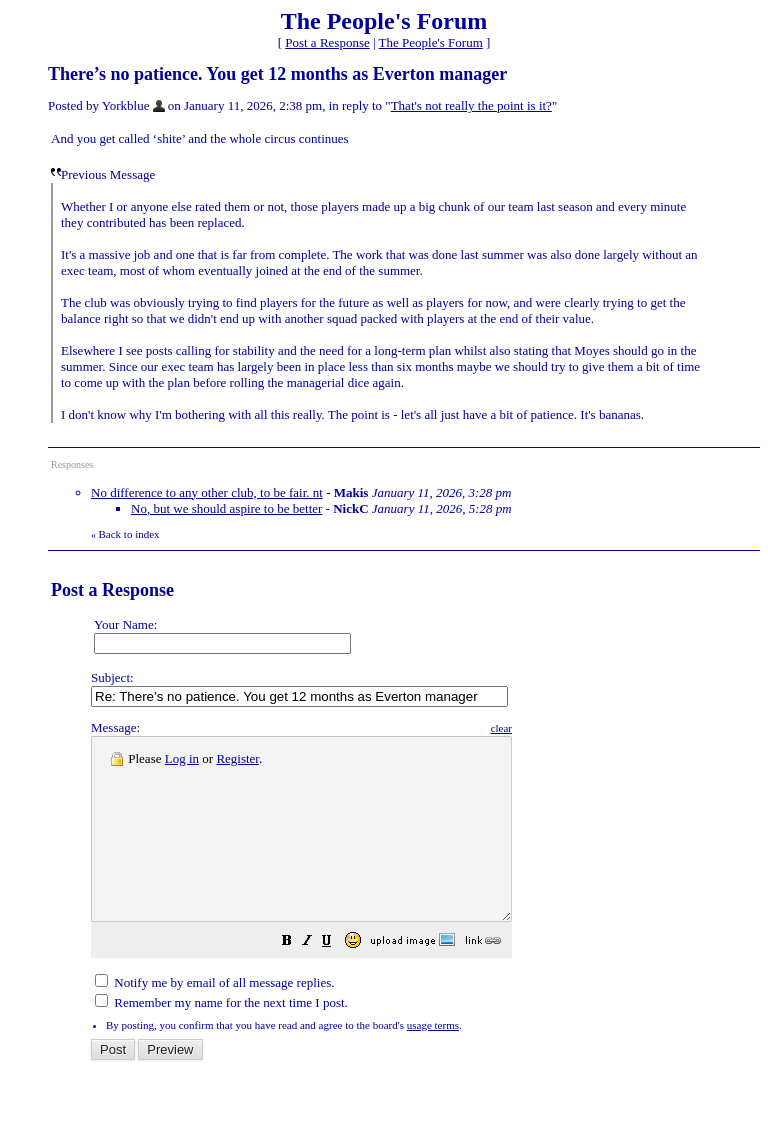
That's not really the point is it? (471, 105)
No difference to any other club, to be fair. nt (207, 492)
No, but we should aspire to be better (226, 508)
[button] (337, 979)
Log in (182, 758)
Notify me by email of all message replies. (214, 1018)
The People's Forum (431, 42)
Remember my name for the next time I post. (221, 1038)
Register (237, 758)
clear (551, 728)
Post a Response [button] (327, 42)
